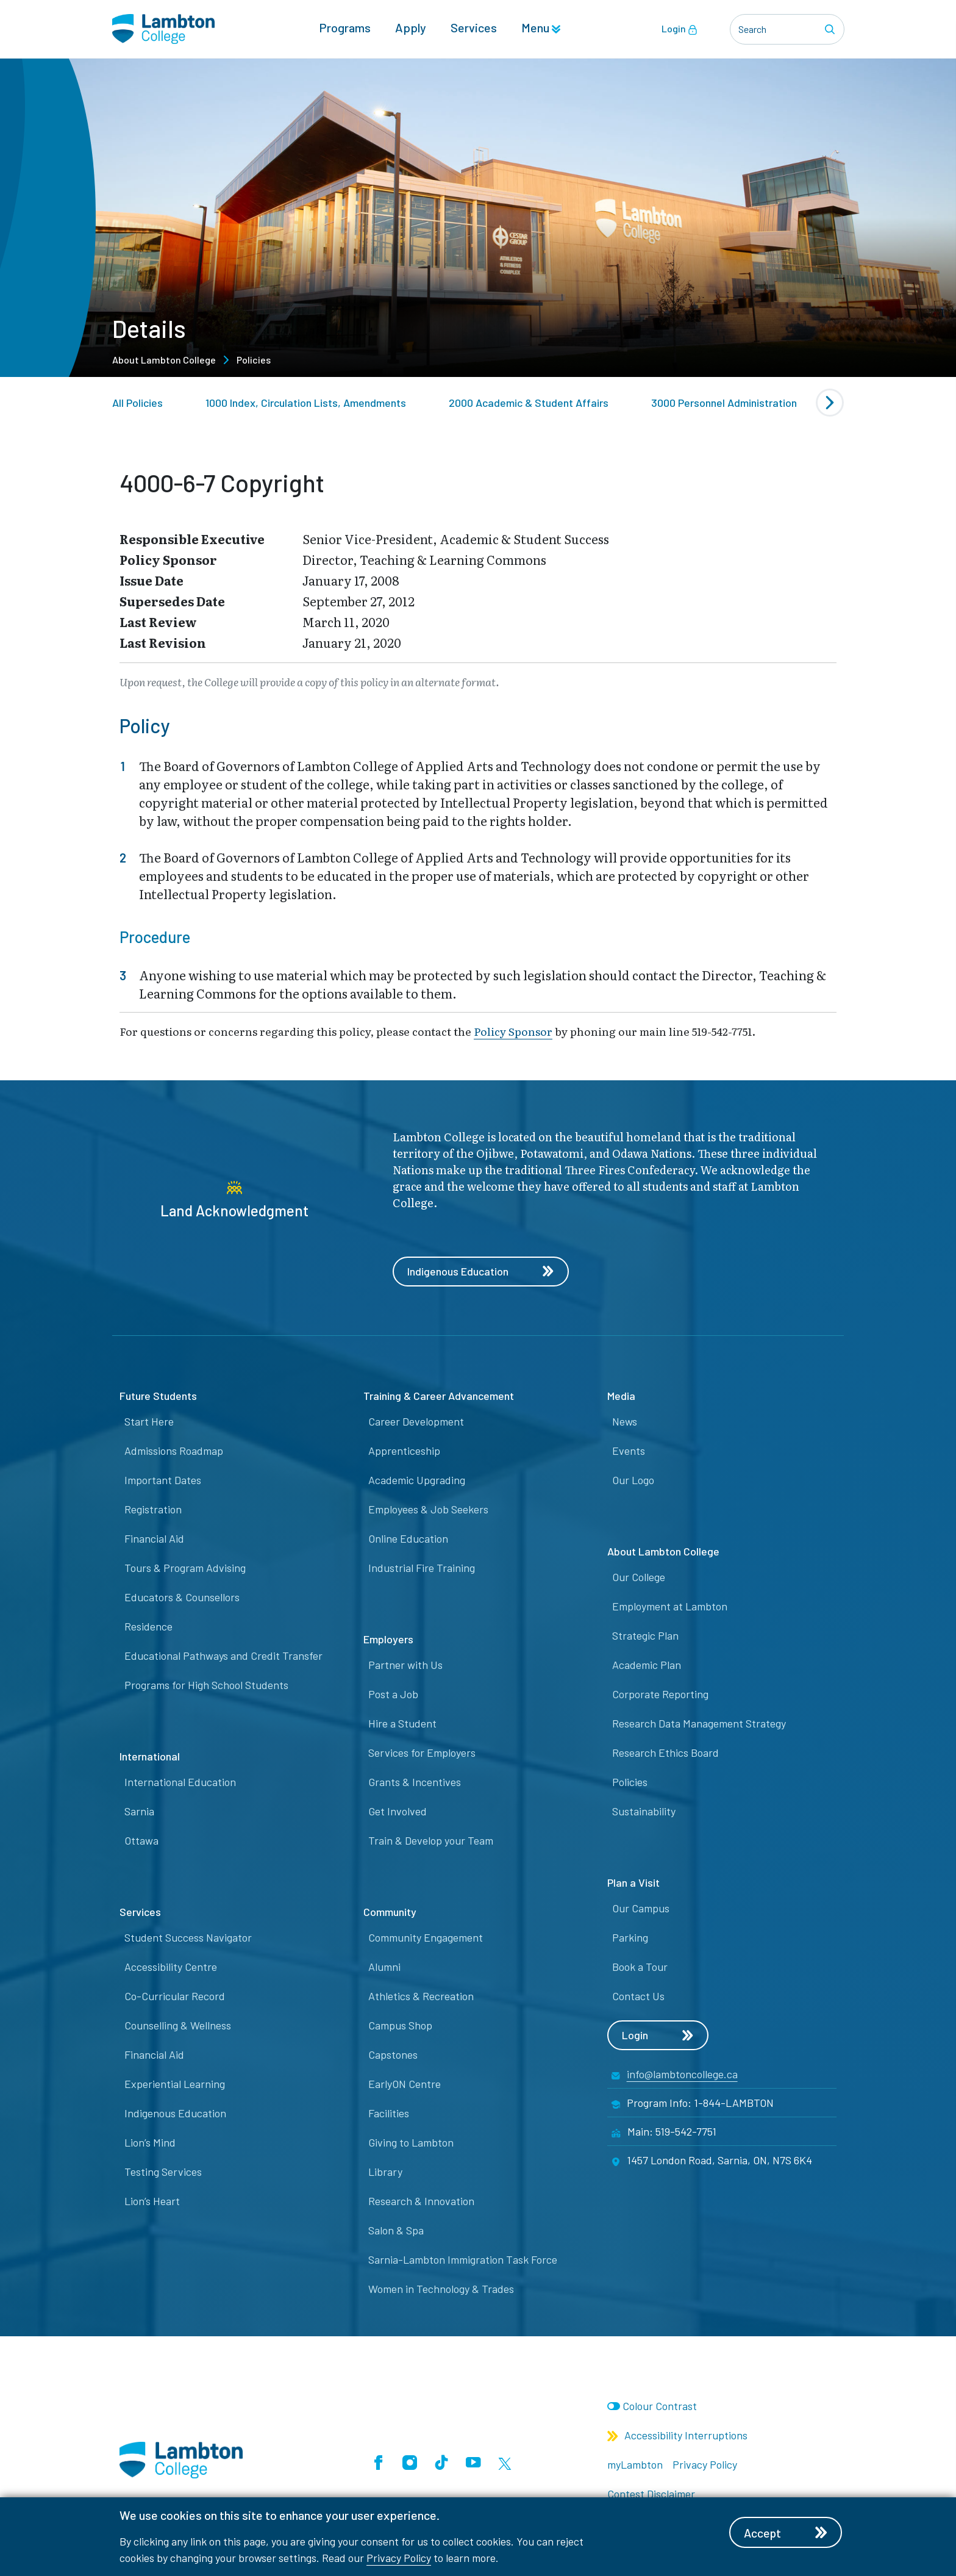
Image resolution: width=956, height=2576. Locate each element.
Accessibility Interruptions (677, 2435)
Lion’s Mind (150, 2143)
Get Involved (397, 1811)
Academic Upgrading (416, 1480)
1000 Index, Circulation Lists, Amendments (305, 402)
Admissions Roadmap (173, 1451)
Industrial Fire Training (421, 1568)
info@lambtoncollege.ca (682, 2074)
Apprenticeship (404, 1451)
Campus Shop (400, 2025)
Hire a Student (402, 1724)
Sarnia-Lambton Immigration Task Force (462, 2260)
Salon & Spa (396, 2230)
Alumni (384, 1967)
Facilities (388, 2113)
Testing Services (163, 2172)
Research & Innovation (421, 2201)
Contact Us (638, 1996)
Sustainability (644, 1811)
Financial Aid (154, 1539)
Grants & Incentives (414, 1782)
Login (679, 29)
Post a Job (393, 1694)
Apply (410, 28)
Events (628, 1451)
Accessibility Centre (170, 1967)
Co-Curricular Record (174, 1996)
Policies (254, 359)
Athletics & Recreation (421, 1996)
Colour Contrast (659, 2406)
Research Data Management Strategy (699, 1724)
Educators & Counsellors (182, 1597)
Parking (630, 1938)
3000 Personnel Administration (724, 402)
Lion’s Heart (152, 2201)
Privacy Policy (398, 2557)
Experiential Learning (174, 2084)
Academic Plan (646, 1665)
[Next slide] (830, 403)
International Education (180, 1782)
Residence (148, 1627)
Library (385, 2172)
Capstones (393, 2055)
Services (474, 28)
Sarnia (139, 1811)
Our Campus (640, 1908)
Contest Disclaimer (651, 2494)
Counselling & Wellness (177, 2025)
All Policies (137, 402)
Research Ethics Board (665, 1753)
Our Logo (633, 1480)
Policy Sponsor (513, 1031)
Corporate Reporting (660, 1694)
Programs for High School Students (206, 1685)
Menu (540, 28)
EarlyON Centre (404, 2084)
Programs (345, 28)
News (624, 1422)
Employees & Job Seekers (428, 1509)
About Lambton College (164, 359)
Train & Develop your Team (430, 1841)
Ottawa (141, 1841)
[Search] (831, 29)
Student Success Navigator (188, 1938)
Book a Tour (640, 1967)
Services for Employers (422, 1753)
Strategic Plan (645, 1636)
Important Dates (162, 1480)
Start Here (149, 1422)
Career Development (416, 1422)
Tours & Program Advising (185, 1568)
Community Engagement (425, 1938)
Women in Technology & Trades (441, 2289)
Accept (787, 2532)
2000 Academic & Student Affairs (528, 402)
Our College (638, 1577)
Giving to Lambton (411, 2143)
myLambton (635, 2465)
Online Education (408, 1539)
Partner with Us (405, 1665)
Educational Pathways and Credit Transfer (223, 1656)
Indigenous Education (481, 1272)
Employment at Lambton (669, 1606)
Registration (153, 1509)
